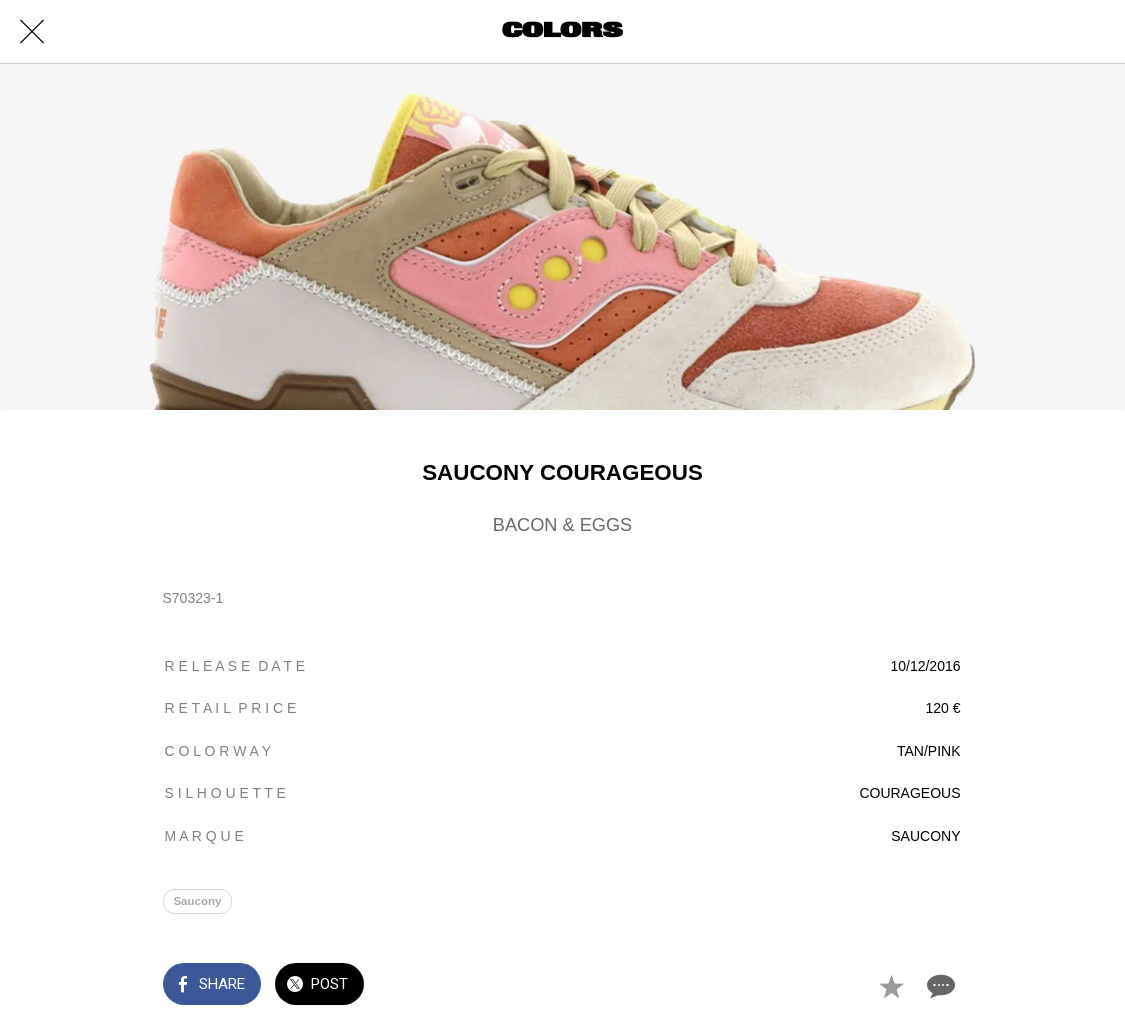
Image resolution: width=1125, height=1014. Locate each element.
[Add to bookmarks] (891, 986)
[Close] (32, 32)
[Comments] (939, 986)
